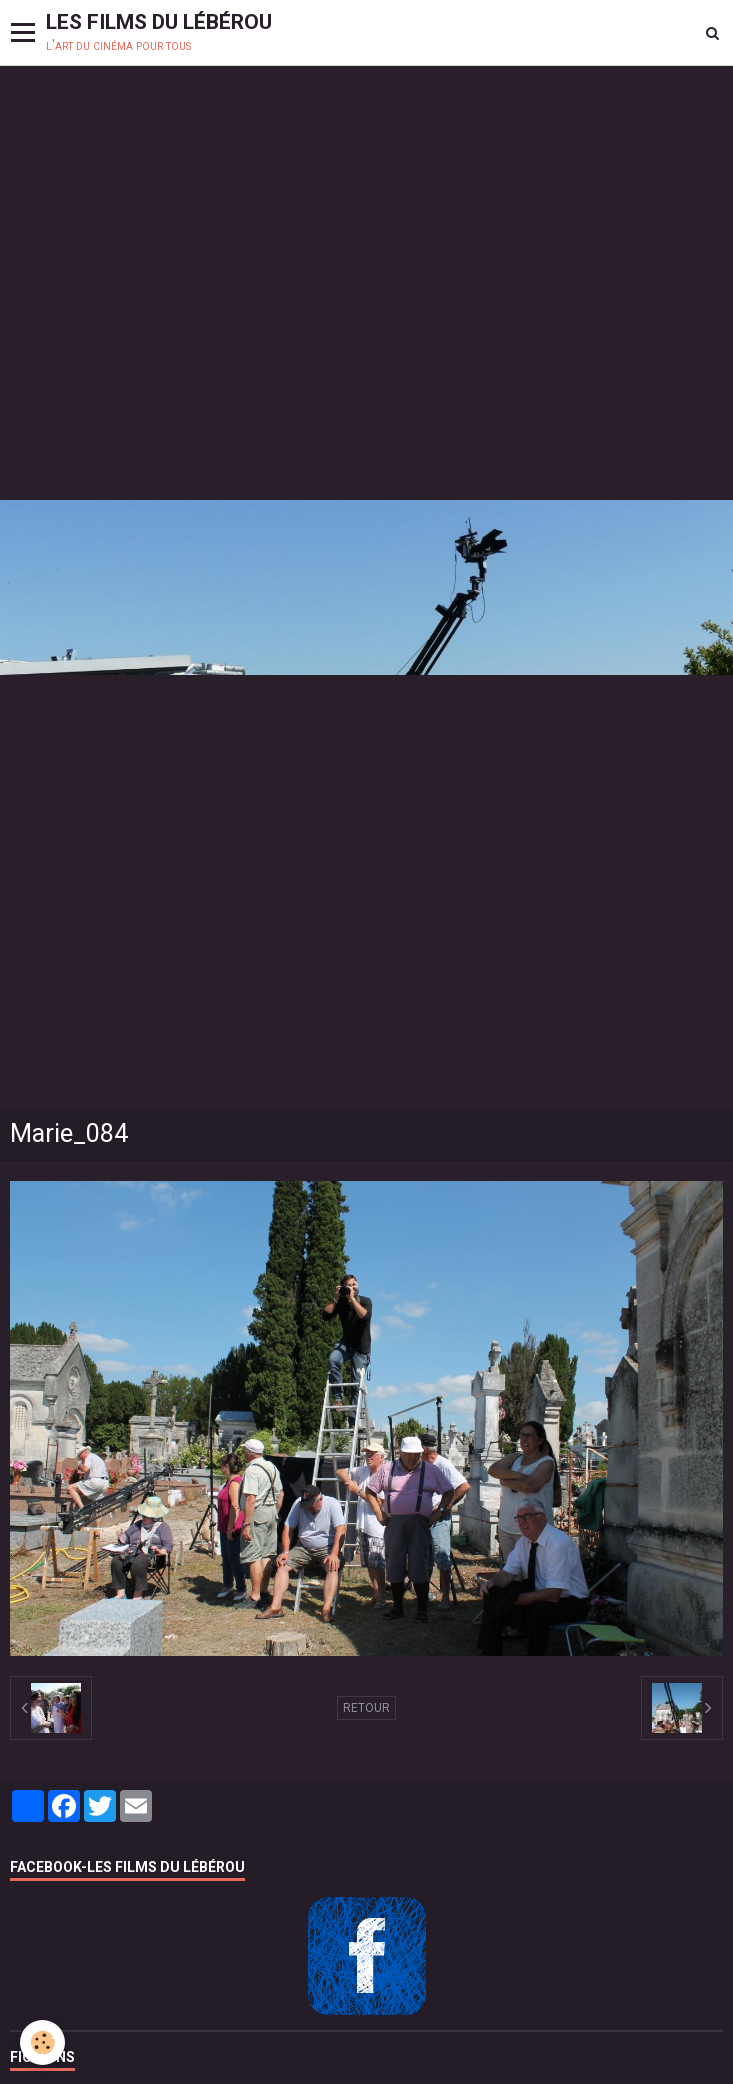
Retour (366, 1708)
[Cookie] (42, 2042)
